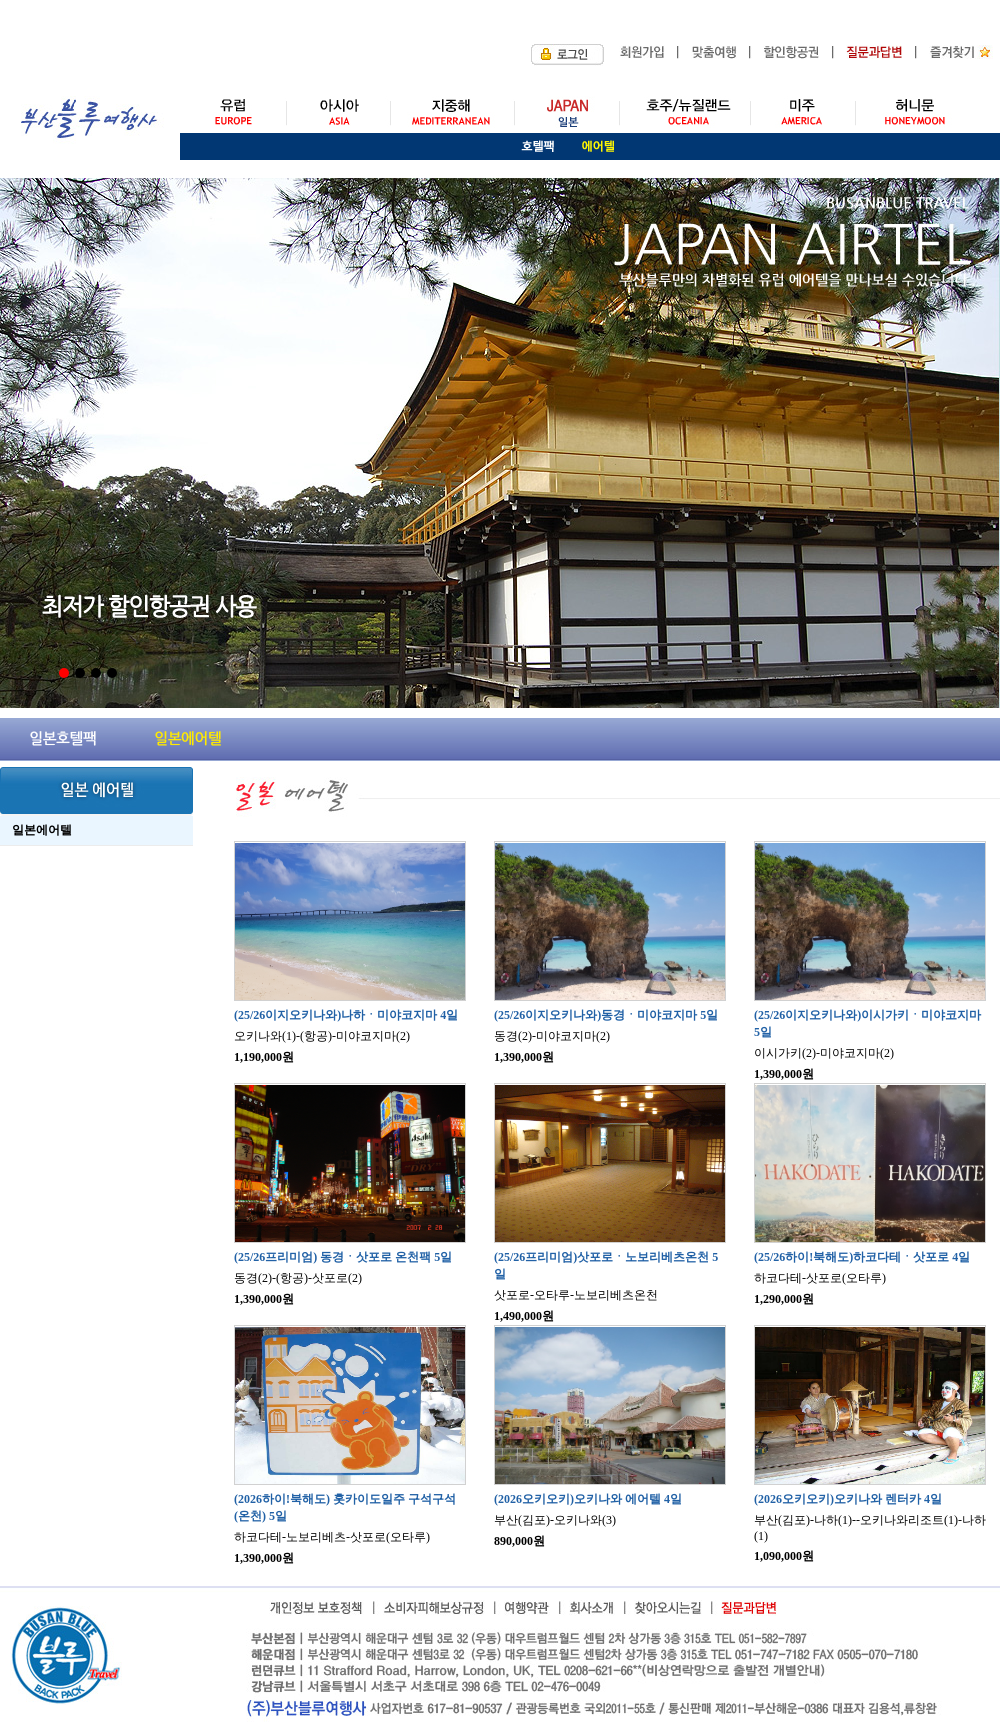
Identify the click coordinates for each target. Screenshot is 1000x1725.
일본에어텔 (42, 830)
